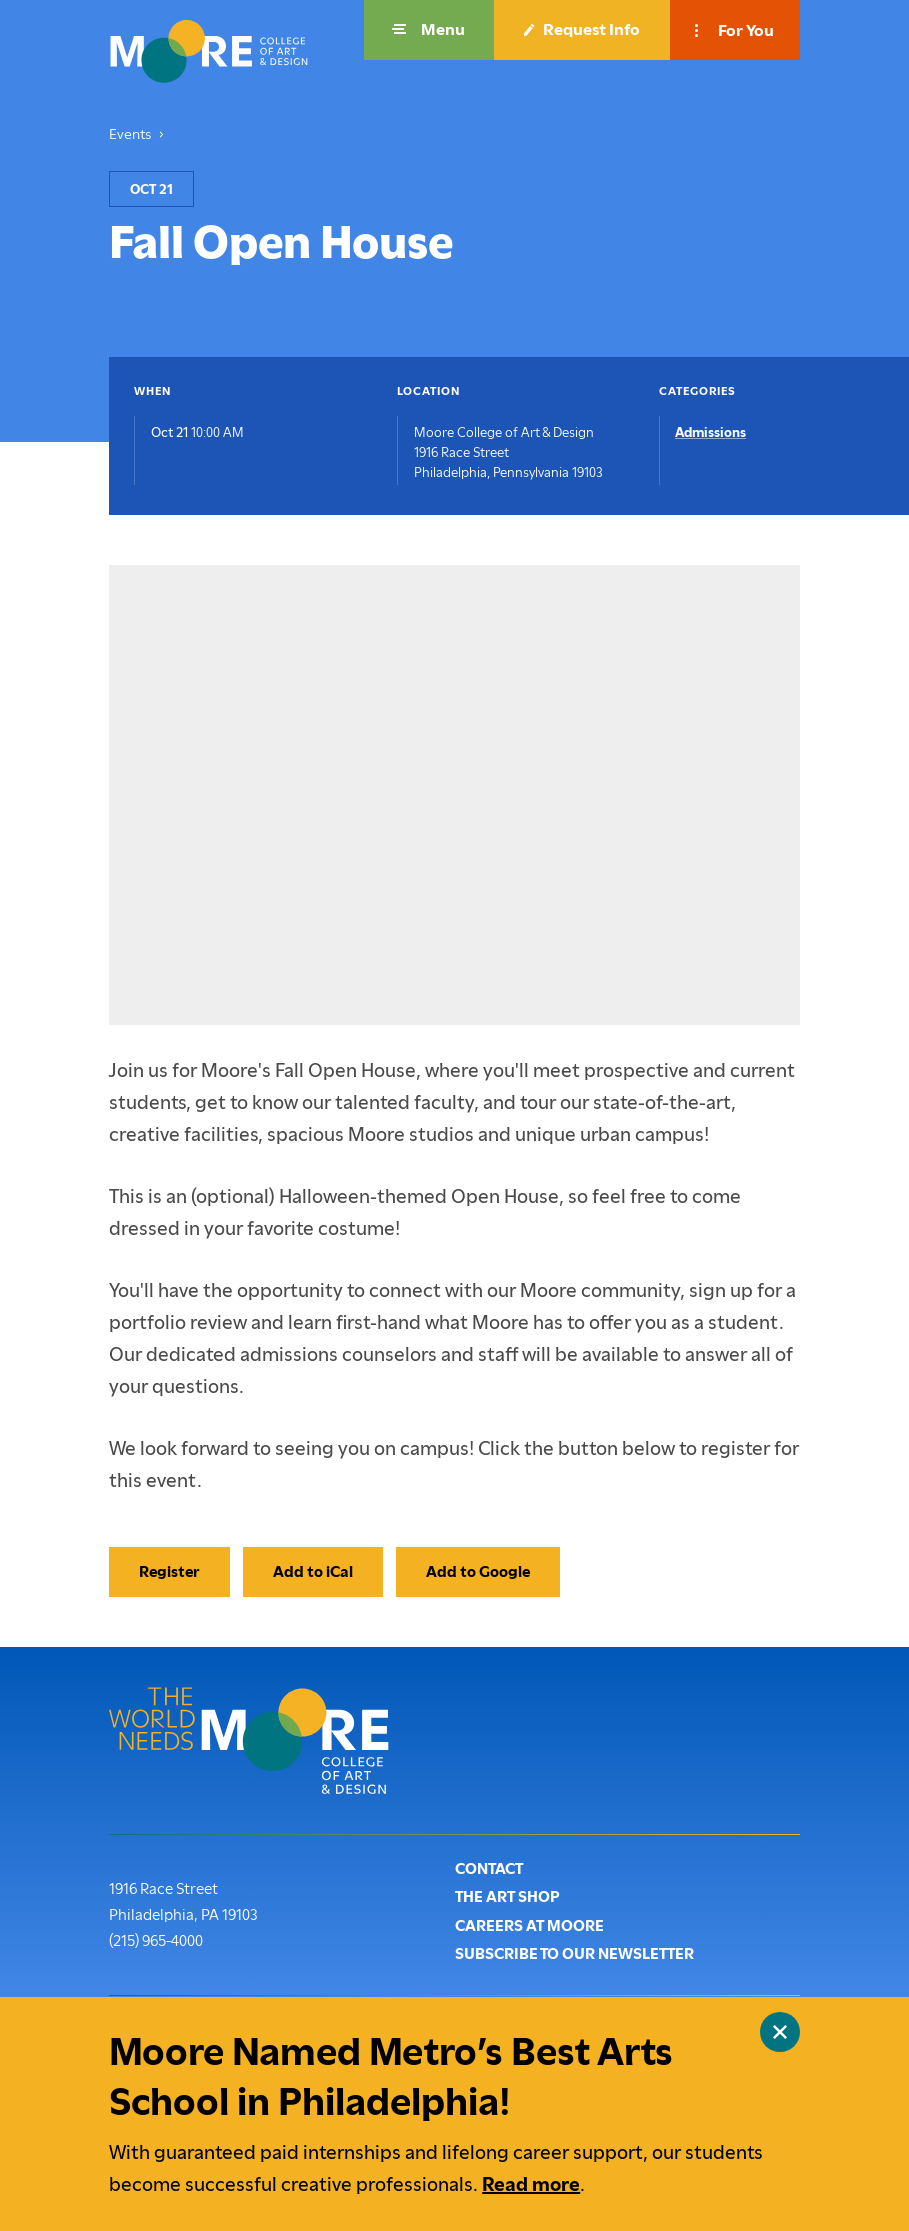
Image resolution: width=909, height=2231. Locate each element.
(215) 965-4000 (156, 1939)
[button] (429, 30)
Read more (531, 2184)
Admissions (710, 432)
